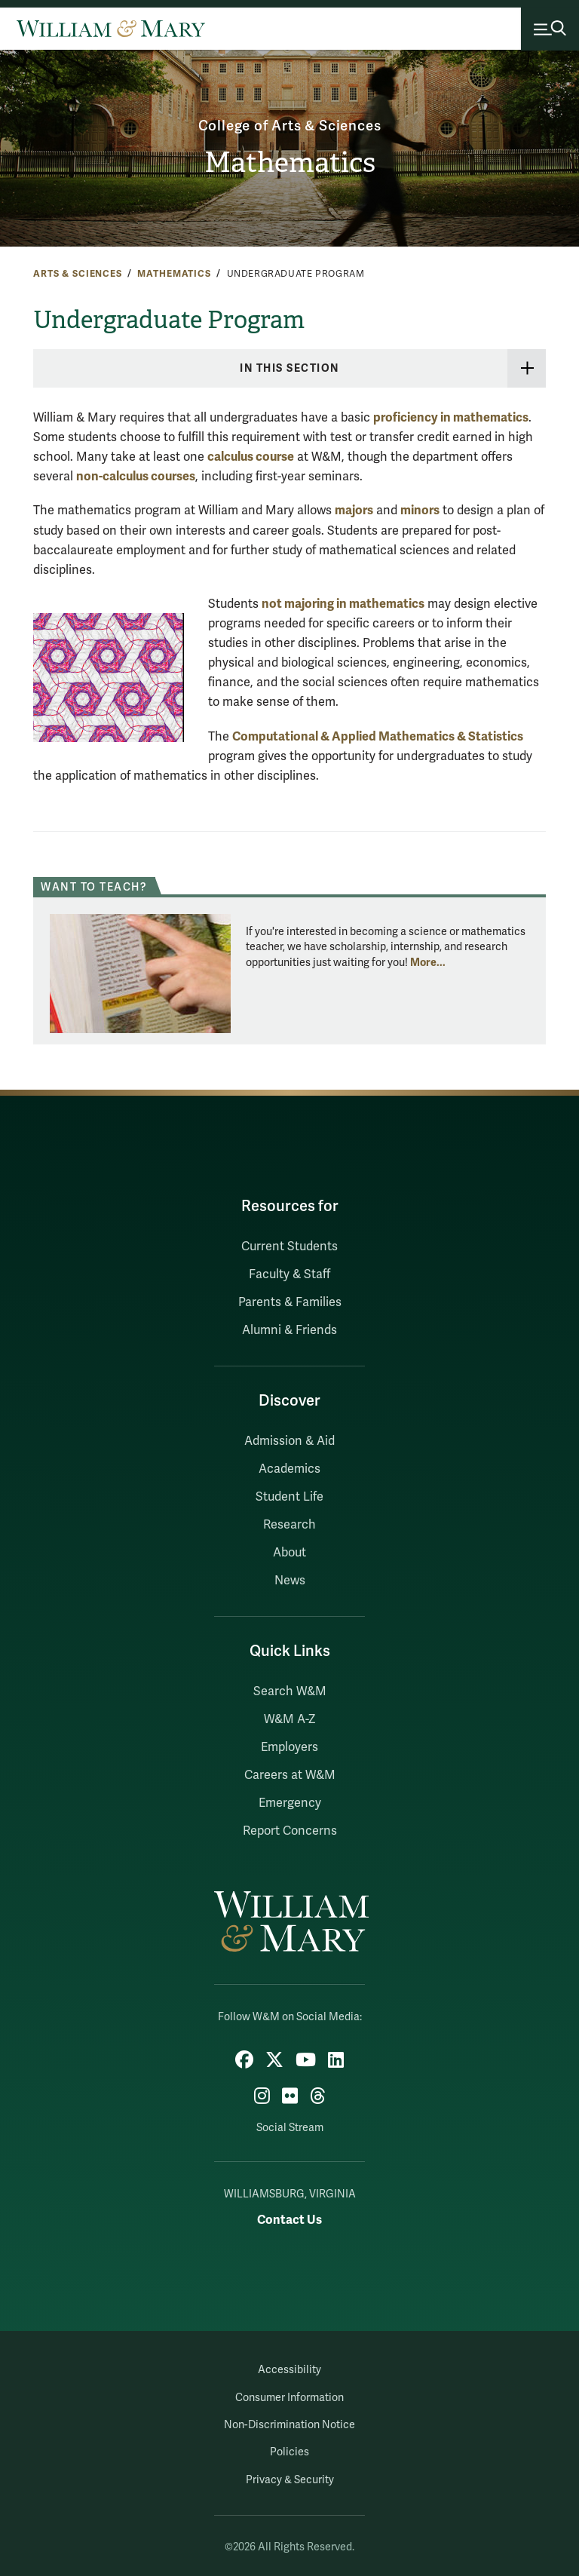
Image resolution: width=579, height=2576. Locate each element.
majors (354, 510)
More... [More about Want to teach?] (428, 962)
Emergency (290, 1803)
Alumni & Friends (289, 1330)
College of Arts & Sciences (289, 126)
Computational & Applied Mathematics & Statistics (377, 736)
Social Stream (289, 2127)
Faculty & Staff (289, 1274)
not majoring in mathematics (343, 604)
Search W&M (289, 1691)
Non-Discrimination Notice (289, 2424)
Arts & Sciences (77, 274)
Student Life (289, 1496)
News (289, 1580)
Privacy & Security (290, 2479)
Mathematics (289, 162)
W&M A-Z (290, 1719)
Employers (289, 1747)
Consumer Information (289, 2397)
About (289, 1552)
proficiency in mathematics (450, 417)
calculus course (250, 457)
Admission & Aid (289, 1441)
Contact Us (289, 2220)
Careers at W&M (289, 1775)
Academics (289, 1469)
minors (420, 510)
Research (289, 1524)
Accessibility (289, 2369)
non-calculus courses (135, 476)
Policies (289, 2452)
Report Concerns (290, 1830)
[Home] (111, 28)
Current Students (289, 1246)
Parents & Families (290, 1302)
